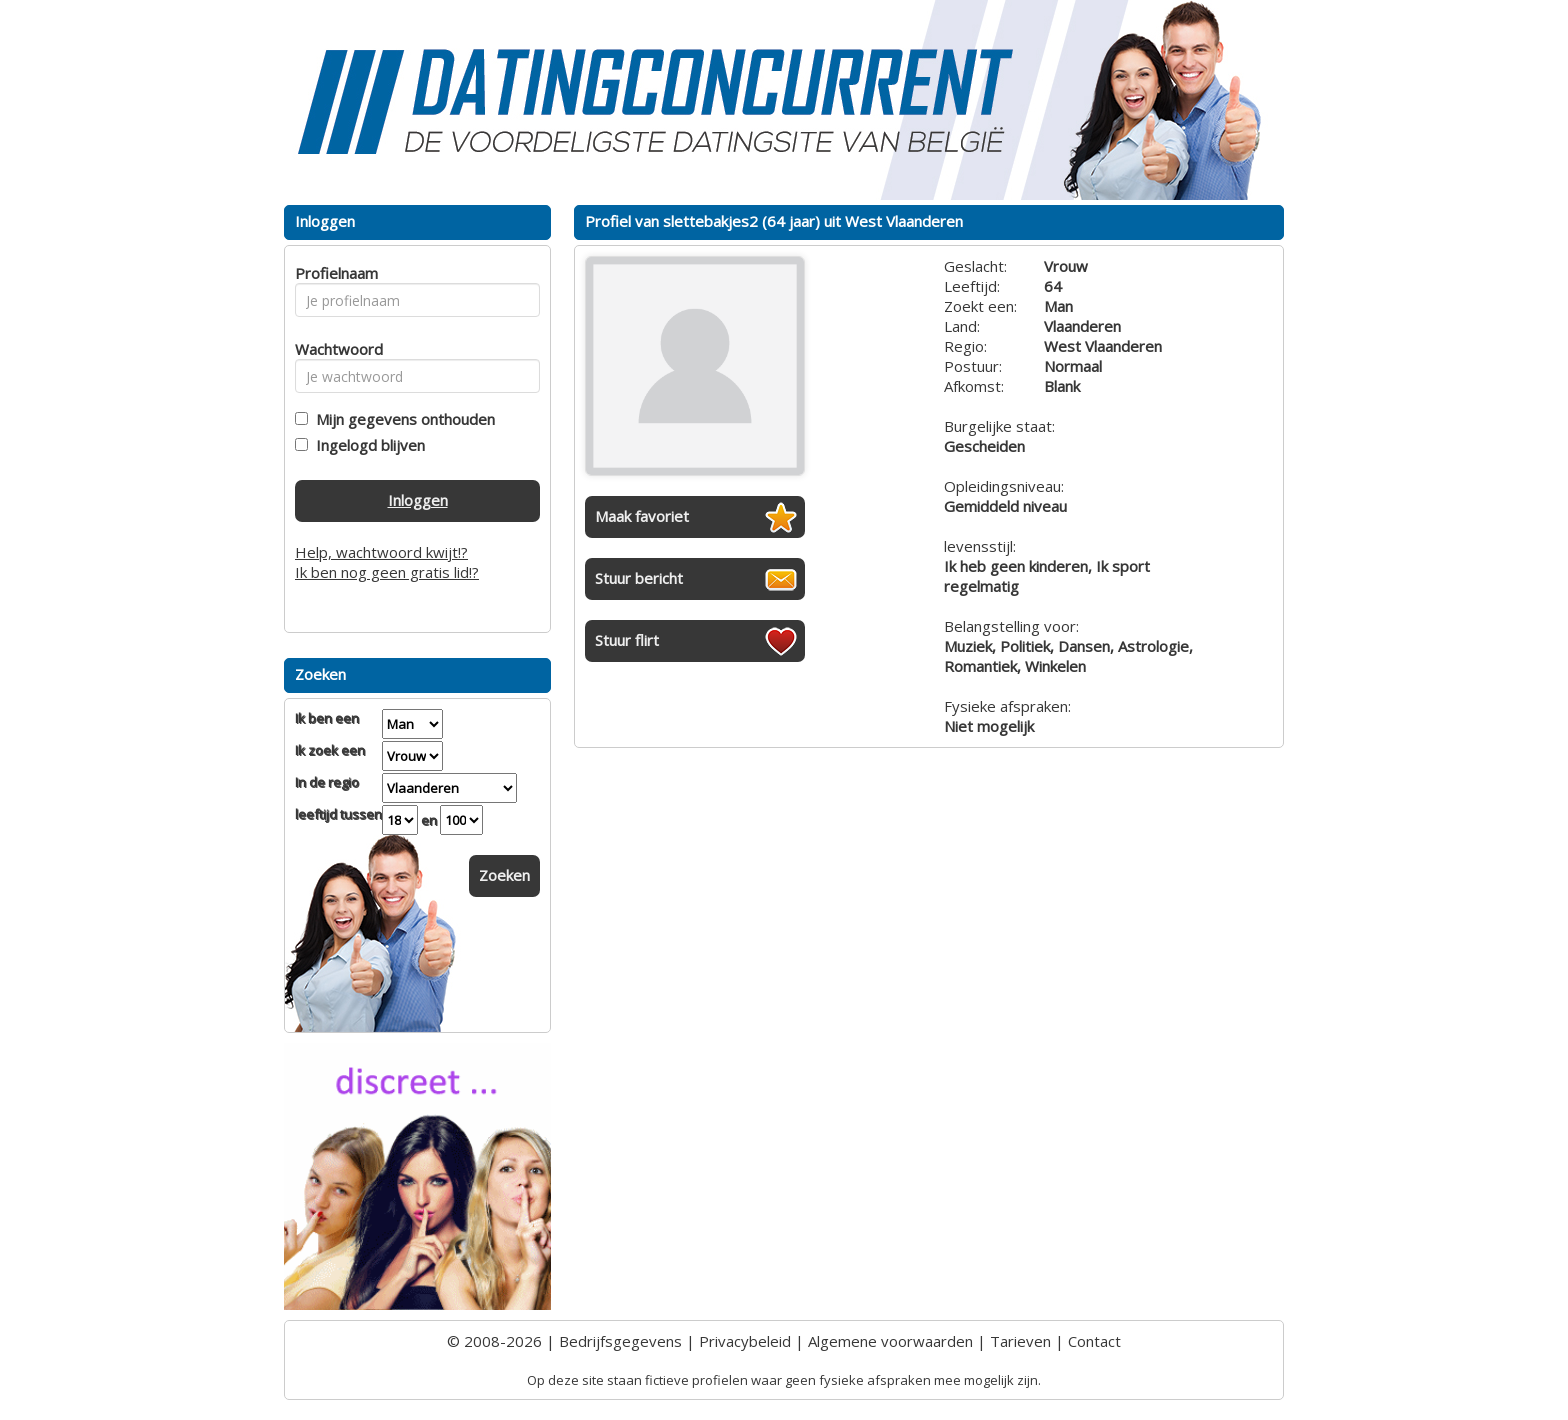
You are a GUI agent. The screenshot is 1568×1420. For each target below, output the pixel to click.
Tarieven (1020, 1341)
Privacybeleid (745, 1341)
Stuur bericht (639, 578)
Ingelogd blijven (366, 445)
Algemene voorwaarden (890, 1341)
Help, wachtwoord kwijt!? (381, 552)
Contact (1094, 1341)
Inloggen (418, 500)
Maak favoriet (642, 516)
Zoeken (504, 875)
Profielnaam (333, 273)
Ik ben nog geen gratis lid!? (387, 572)
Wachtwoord (333, 349)
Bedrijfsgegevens (620, 1341)
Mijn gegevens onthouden (401, 419)
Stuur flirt (627, 640)
